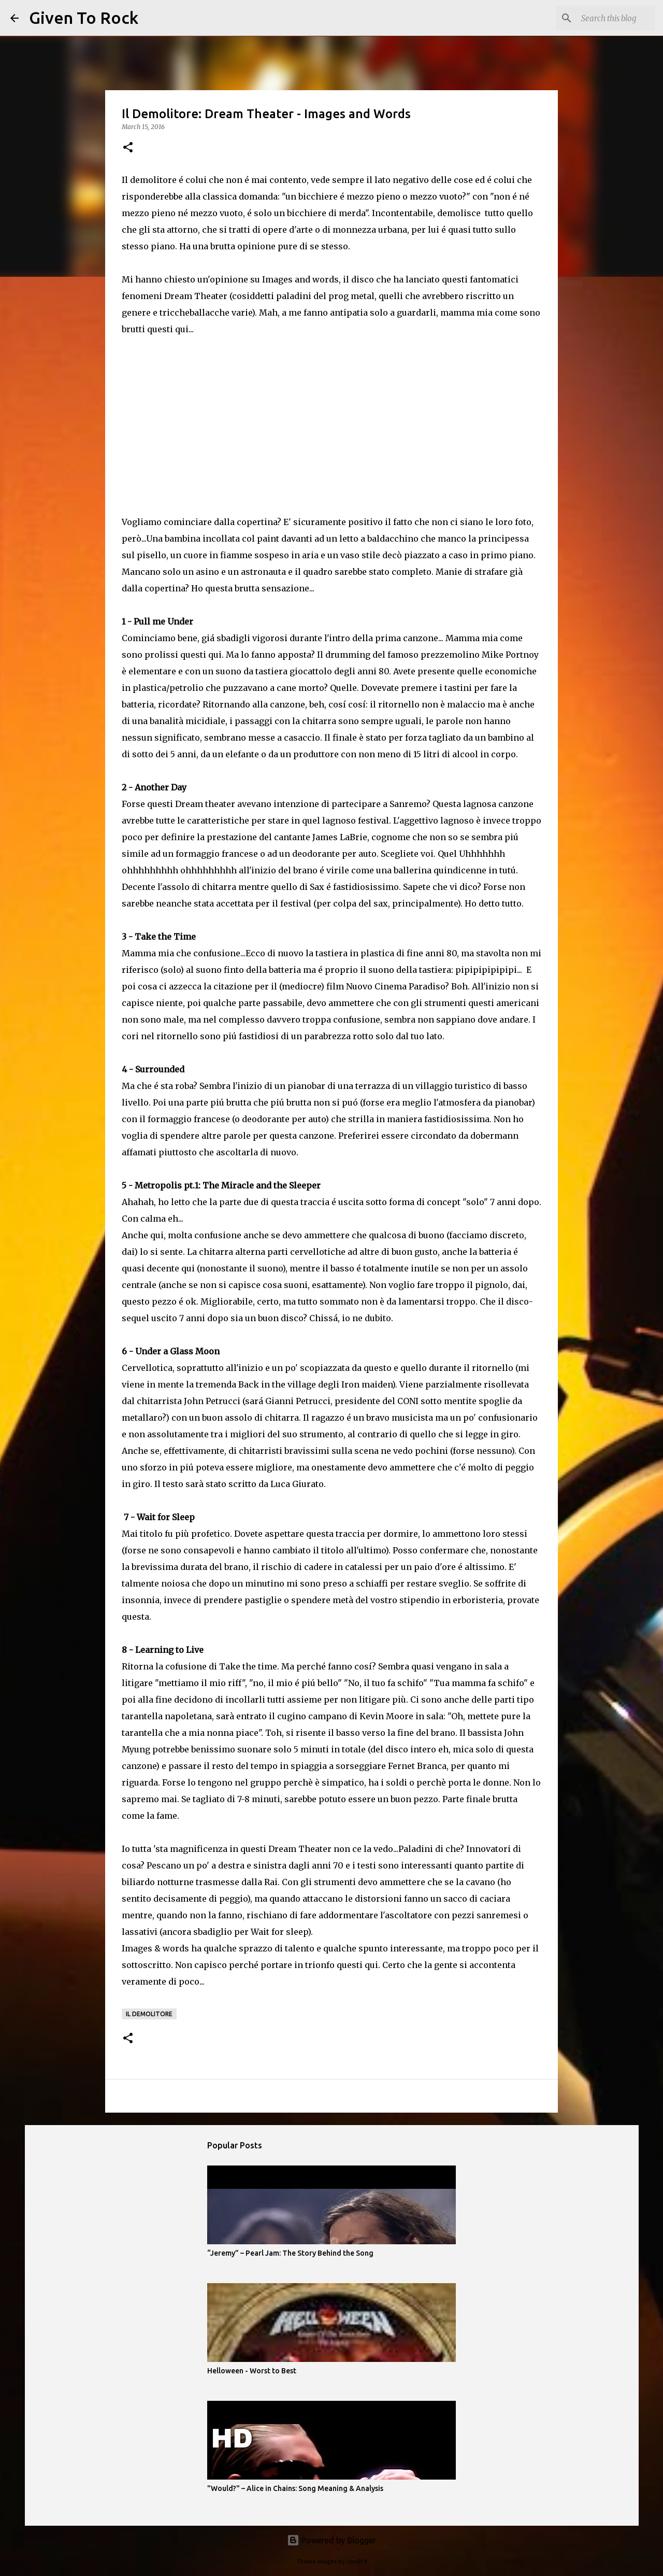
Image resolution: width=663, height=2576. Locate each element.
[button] (128, 148)
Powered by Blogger (331, 2540)
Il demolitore (149, 2014)
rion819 (357, 2561)
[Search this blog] (600, 18)
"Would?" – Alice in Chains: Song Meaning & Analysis (295, 2488)
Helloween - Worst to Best (251, 2371)
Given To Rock (83, 17)
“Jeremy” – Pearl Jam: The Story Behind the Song (290, 2253)
